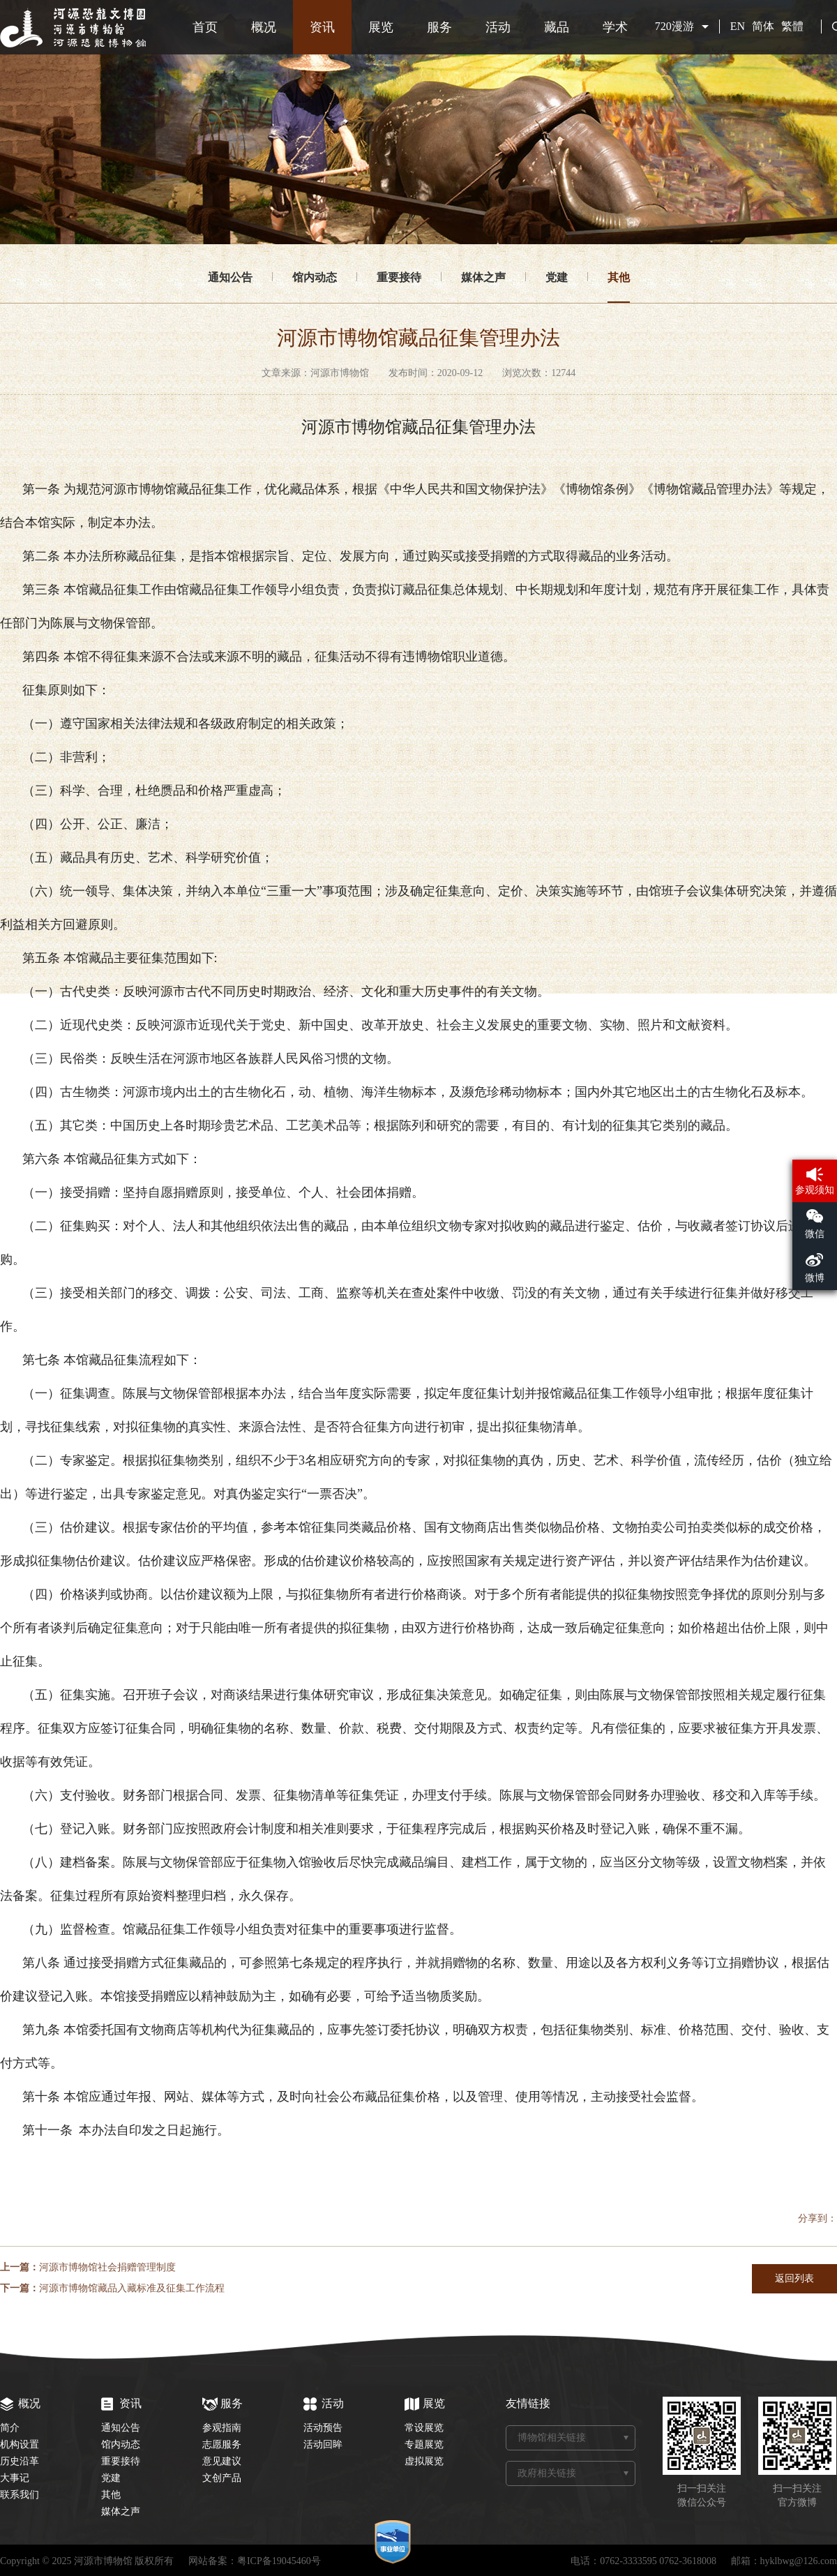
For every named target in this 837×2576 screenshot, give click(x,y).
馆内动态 (314, 277)
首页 (205, 27)
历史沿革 (19, 2461)
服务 (439, 27)
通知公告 (230, 277)
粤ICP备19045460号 (279, 2561)
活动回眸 (322, 2444)
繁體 (792, 26)
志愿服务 (221, 2444)
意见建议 (221, 2461)
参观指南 (221, 2428)
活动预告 (322, 2428)
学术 (615, 27)
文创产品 (221, 2478)
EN (737, 26)
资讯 (322, 27)
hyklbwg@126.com (799, 2561)
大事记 (14, 2478)
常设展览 (424, 2428)
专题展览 (424, 2444)
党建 (556, 277)
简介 (10, 2428)
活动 (498, 27)
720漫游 (674, 26)
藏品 (556, 27)
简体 (763, 26)
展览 (380, 27)
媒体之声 (483, 277)
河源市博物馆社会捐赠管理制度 (107, 2267)
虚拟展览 (424, 2461)
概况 (263, 27)
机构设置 (19, 2444)
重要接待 (399, 277)
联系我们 (19, 2494)
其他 (619, 277)
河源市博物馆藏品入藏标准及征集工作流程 (132, 2288)
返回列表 (794, 2278)
